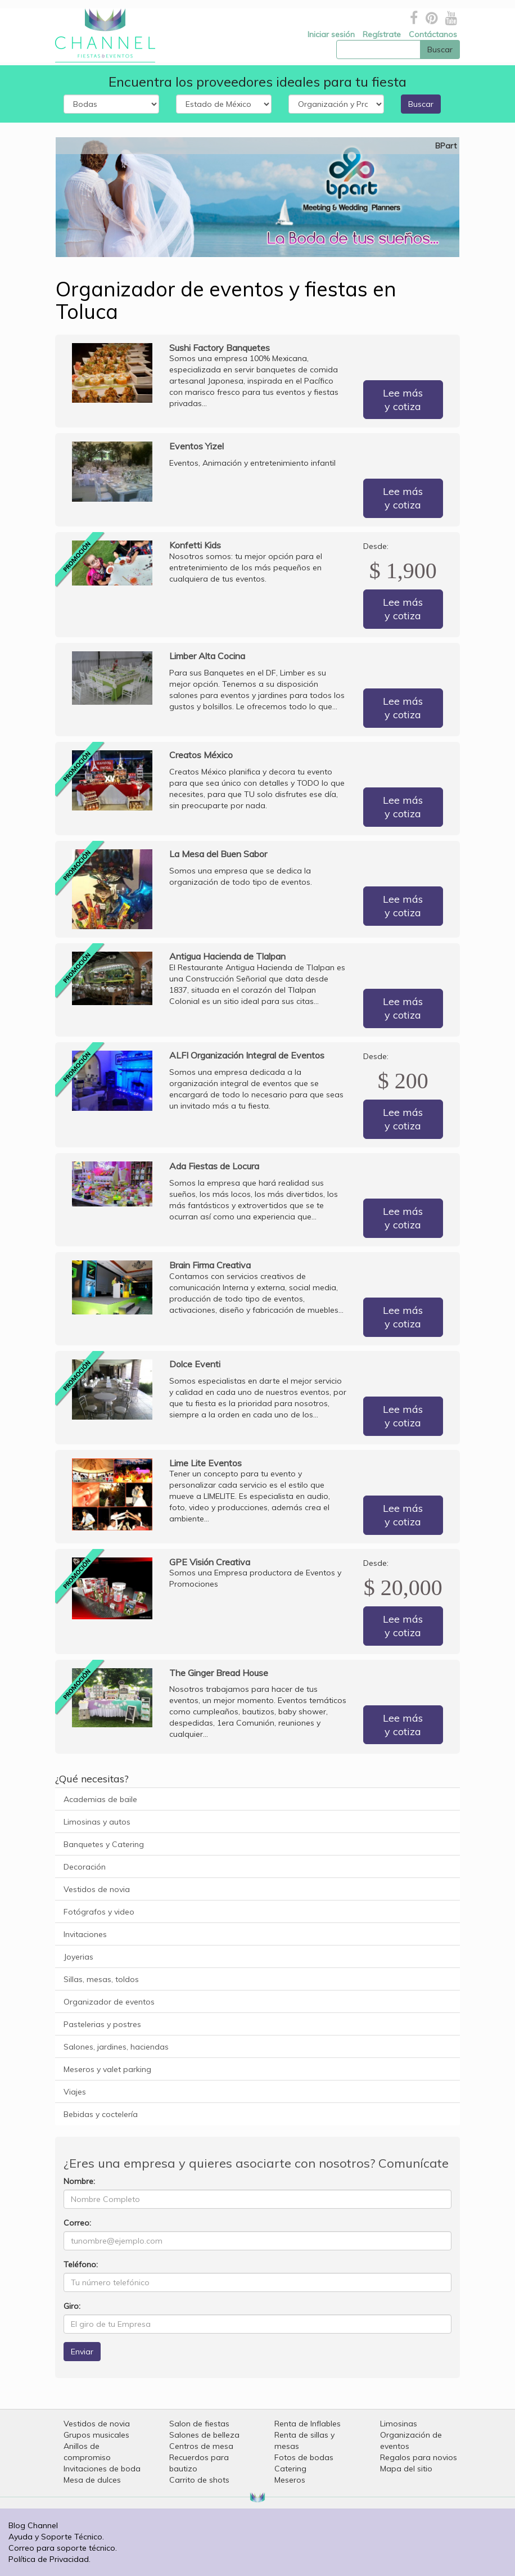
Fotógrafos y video (99, 1912)
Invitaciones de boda (102, 2469)
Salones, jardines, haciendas (116, 2047)
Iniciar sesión (331, 34)
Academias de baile (100, 1799)
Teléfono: (81, 2264)
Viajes (75, 2092)
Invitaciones (85, 1934)
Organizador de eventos (109, 2002)
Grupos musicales (96, 2435)
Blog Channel (33, 2525)
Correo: (77, 2223)
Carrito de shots (199, 2480)
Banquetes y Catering (104, 1844)
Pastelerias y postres (102, 2024)
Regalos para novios (418, 2457)
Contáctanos (433, 34)
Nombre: (79, 2181)
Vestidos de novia (97, 1889)
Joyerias (78, 1957)
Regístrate (382, 34)
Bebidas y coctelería (101, 2114)
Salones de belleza (204, 2435)
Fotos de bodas (303, 2457)
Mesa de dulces (92, 2480)
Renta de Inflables (307, 2424)
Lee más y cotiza (403, 399)
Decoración (85, 1867)
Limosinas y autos (97, 1822)
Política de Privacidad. (49, 2559)
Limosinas (398, 2424)
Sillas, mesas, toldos (101, 1979)
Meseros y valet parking (107, 2069)
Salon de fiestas (199, 2424)
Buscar (420, 104)
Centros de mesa (201, 2446)
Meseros (289, 2480)
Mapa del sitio (406, 2469)
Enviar (82, 2352)
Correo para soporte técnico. (62, 2548)
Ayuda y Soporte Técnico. (56, 2537)
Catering (290, 2469)
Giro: (72, 2306)
